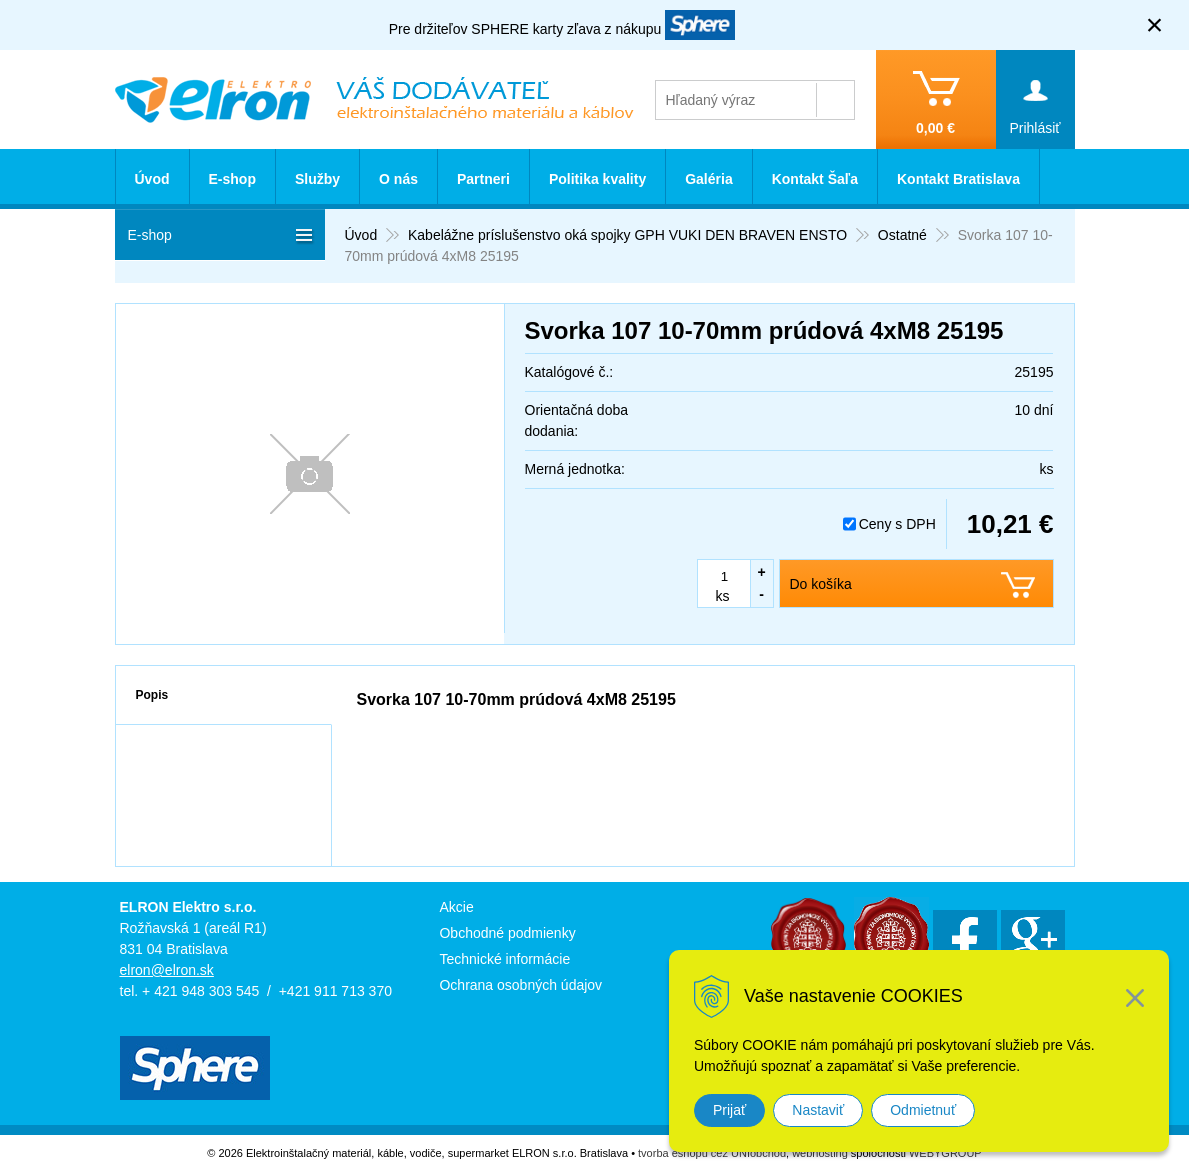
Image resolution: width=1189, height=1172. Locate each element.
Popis (152, 695)
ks (723, 596)
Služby (317, 179)
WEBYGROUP (945, 1153)
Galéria (708, 179)
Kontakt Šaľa (815, 179)
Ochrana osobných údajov (520, 985)
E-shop (232, 179)
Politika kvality (597, 179)
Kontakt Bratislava (958, 179)
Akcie (456, 907)
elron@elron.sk (167, 970)
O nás (398, 179)
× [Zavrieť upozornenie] (1155, 24)
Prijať (729, 1110)
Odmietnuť (923, 1110)
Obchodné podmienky (507, 933)
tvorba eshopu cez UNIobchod (712, 1153)
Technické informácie (504, 959)
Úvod (152, 179)
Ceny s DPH (897, 524)
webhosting (820, 1153)
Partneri (483, 179)
